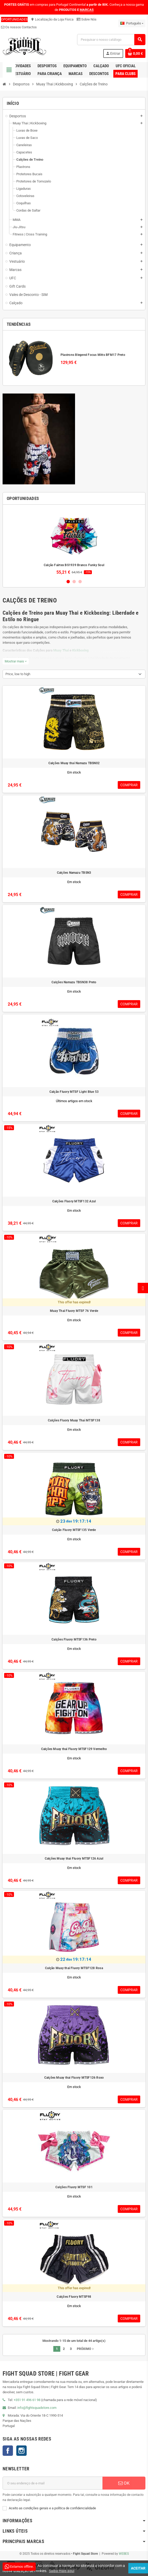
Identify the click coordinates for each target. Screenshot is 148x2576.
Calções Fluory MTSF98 (74, 2297)
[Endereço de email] (52, 2483)
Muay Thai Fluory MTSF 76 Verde (74, 1311)
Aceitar (138, 2568)
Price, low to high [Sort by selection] (17, 674)
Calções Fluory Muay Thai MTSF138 (74, 1420)
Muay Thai (61, 650)
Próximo (86, 2349)
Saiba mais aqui (61, 2571)
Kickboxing (80, 650)
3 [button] (80, 581)
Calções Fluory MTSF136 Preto (74, 1639)
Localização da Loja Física (52, 19)
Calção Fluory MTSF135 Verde (74, 1530)
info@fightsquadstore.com (36, 2408)
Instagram (21, 2450)
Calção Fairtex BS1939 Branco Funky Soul (74, 565)
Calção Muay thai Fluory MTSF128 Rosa (74, 1968)
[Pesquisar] (111, 39)
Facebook (8, 2450)
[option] (74, 542)
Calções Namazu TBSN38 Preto (73, 982)
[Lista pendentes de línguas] (131, 23)
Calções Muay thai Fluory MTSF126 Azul (74, 1858)
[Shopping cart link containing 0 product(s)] (135, 53)
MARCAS (87, 10)
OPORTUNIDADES (14, 19)
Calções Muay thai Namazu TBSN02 (74, 763)
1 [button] (68, 581)
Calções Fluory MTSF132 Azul (74, 1201)
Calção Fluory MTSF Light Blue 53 (74, 1092)
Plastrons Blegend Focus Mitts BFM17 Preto (93, 355)
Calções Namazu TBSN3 (74, 873)
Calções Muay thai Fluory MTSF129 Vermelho (74, 1749)
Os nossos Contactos (19, 27)
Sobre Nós (87, 19)
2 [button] (74, 581)
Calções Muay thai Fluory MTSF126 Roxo (74, 2077)
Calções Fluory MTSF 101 (74, 2187)
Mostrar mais (15, 661)
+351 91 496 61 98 (27, 2400)
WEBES (124, 2553)
